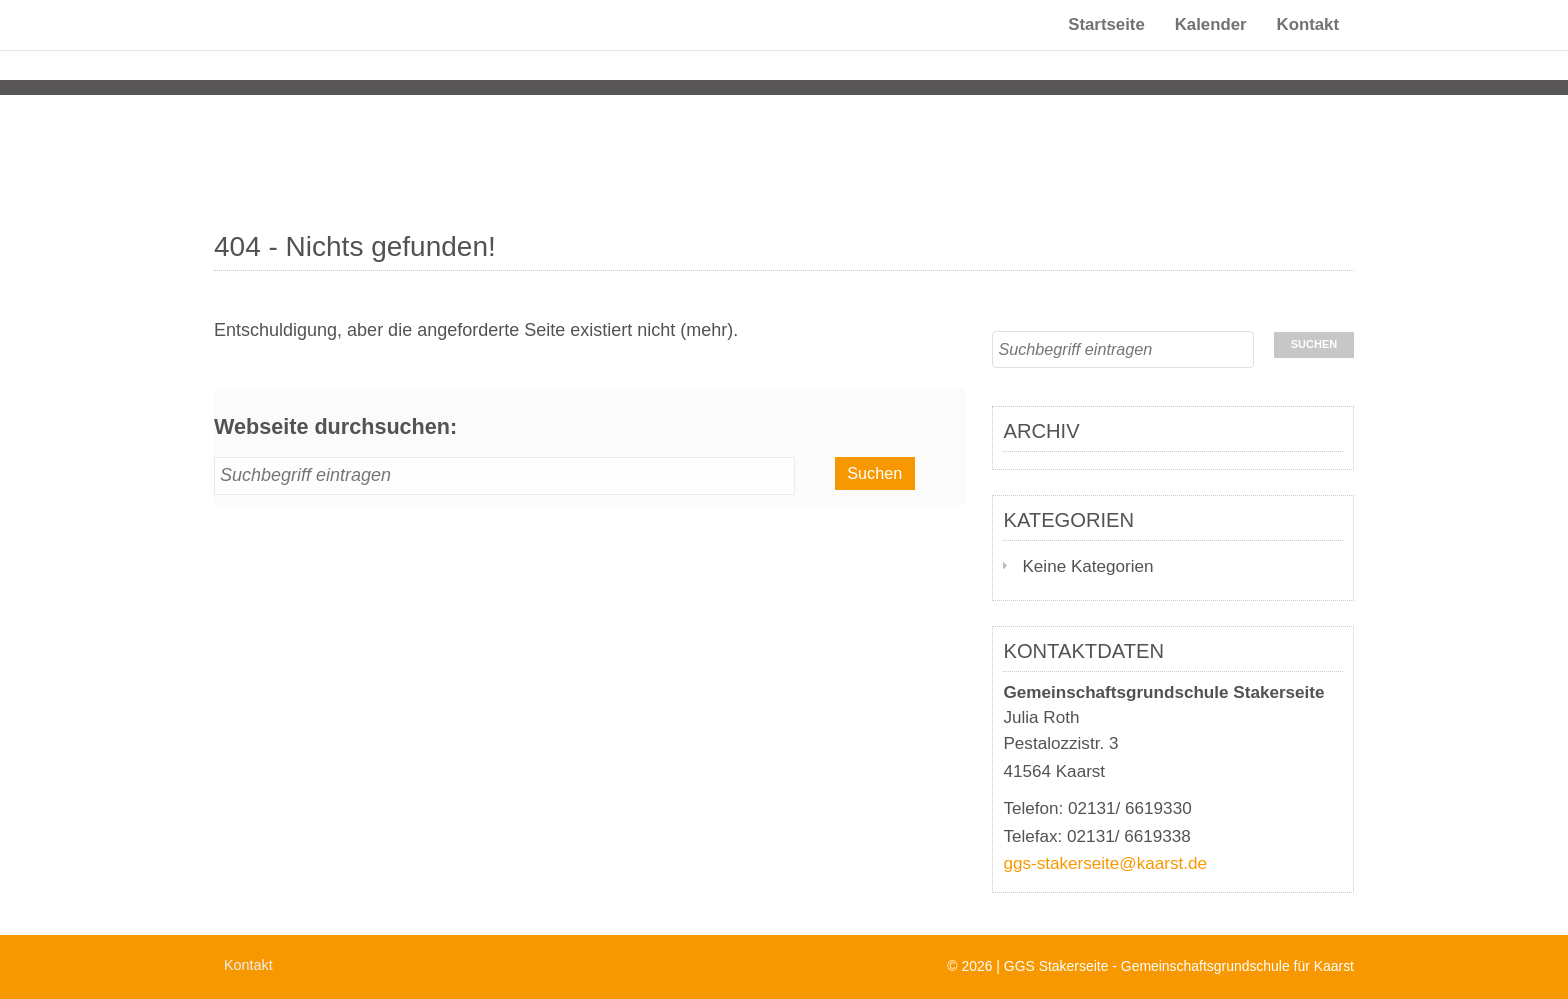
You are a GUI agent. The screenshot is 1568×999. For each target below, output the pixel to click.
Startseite (1106, 44)
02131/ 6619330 (1130, 808)
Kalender (1211, 44)
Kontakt (1308, 44)
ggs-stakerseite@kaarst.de (1105, 863)
